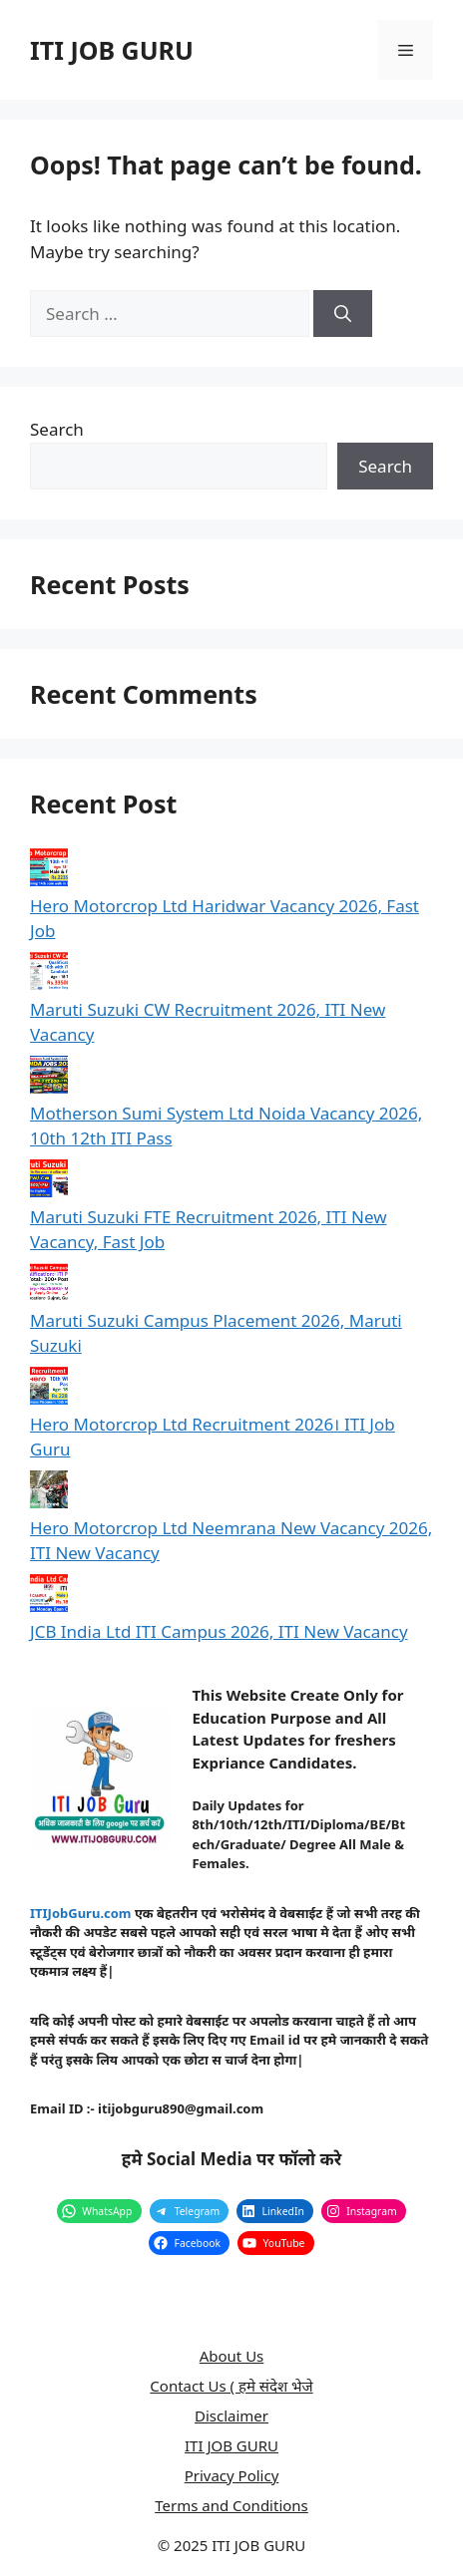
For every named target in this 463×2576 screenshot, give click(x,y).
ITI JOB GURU (112, 50)
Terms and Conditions (231, 2505)
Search (57, 429)
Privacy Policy (232, 2475)
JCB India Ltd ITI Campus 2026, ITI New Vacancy (219, 1631)
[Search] (342, 314)
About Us (232, 2356)
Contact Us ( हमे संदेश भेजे (231, 2386)
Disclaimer (231, 2415)
